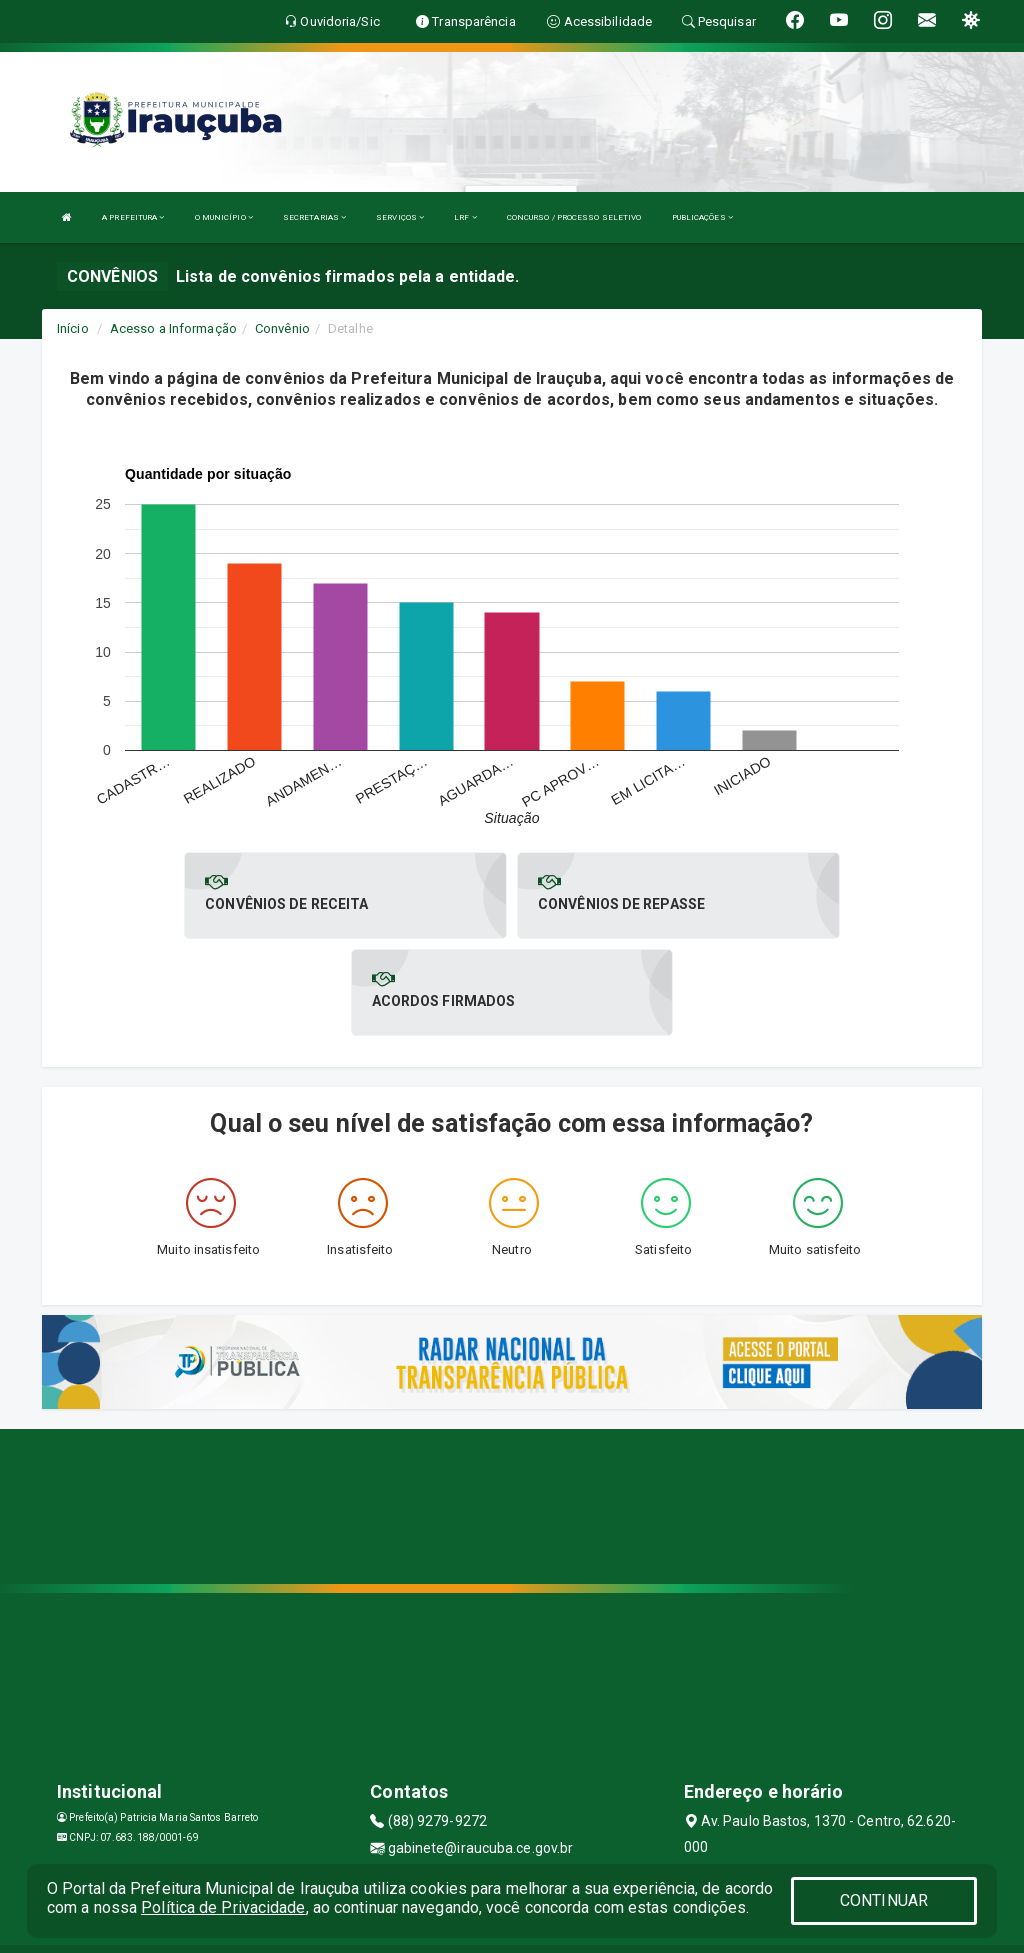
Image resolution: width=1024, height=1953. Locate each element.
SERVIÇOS (400, 217)
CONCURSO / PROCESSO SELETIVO (574, 217)
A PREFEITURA (133, 217)
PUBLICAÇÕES (702, 217)
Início (73, 328)
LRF (465, 217)
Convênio (282, 328)
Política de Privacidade (223, 1907)
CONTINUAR (884, 1900)
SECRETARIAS (314, 217)
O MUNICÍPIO (224, 217)
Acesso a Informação (173, 328)
